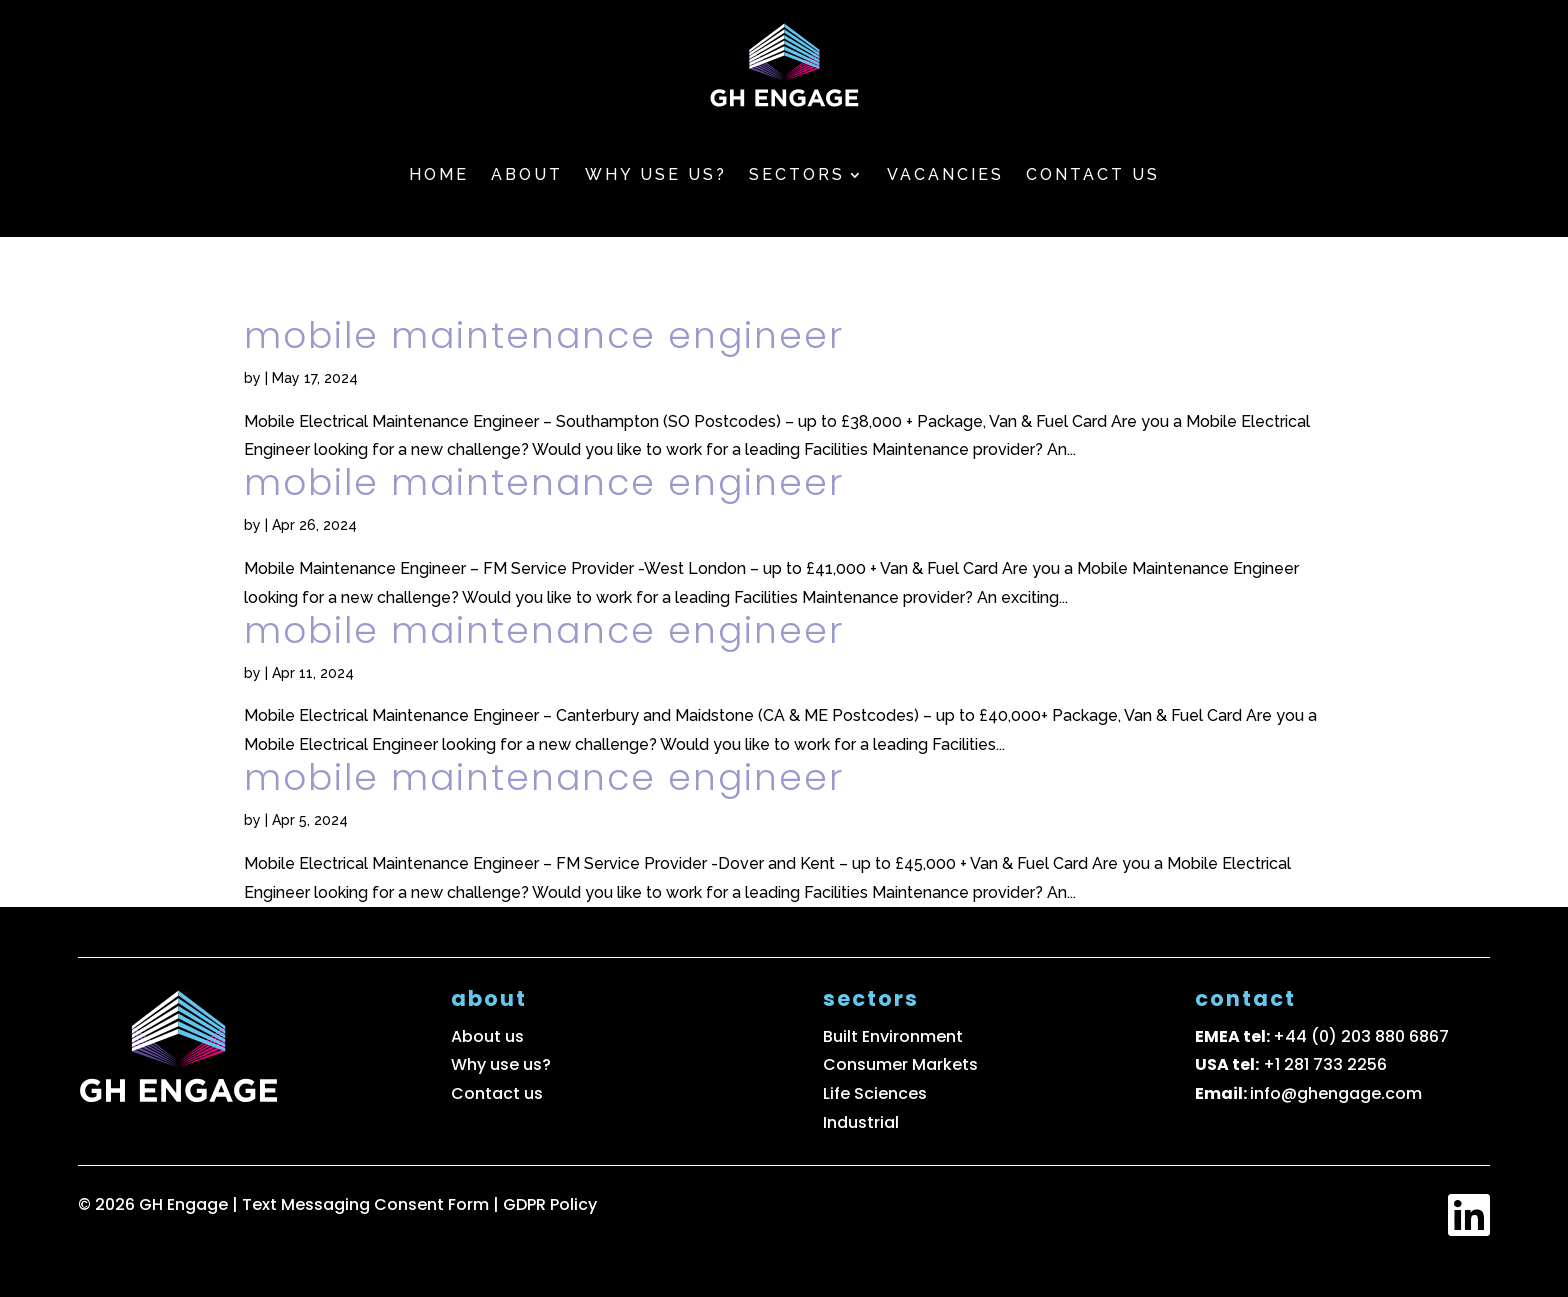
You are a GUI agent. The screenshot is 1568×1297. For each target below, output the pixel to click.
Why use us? (656, 174)
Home (439, 174)
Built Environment (893, 1036)
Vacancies (945, 174)
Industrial (861, 1122)
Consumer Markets (900, 1064)
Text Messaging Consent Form (367, 1204)
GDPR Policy (550, 1204)
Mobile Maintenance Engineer (544, 335)
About (527, 174)
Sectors (797, 174)
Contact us (1093, 174)
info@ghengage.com (1336, 1093)
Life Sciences (875, 1093)
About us (487, 1036)
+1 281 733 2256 (1325, 1064)
